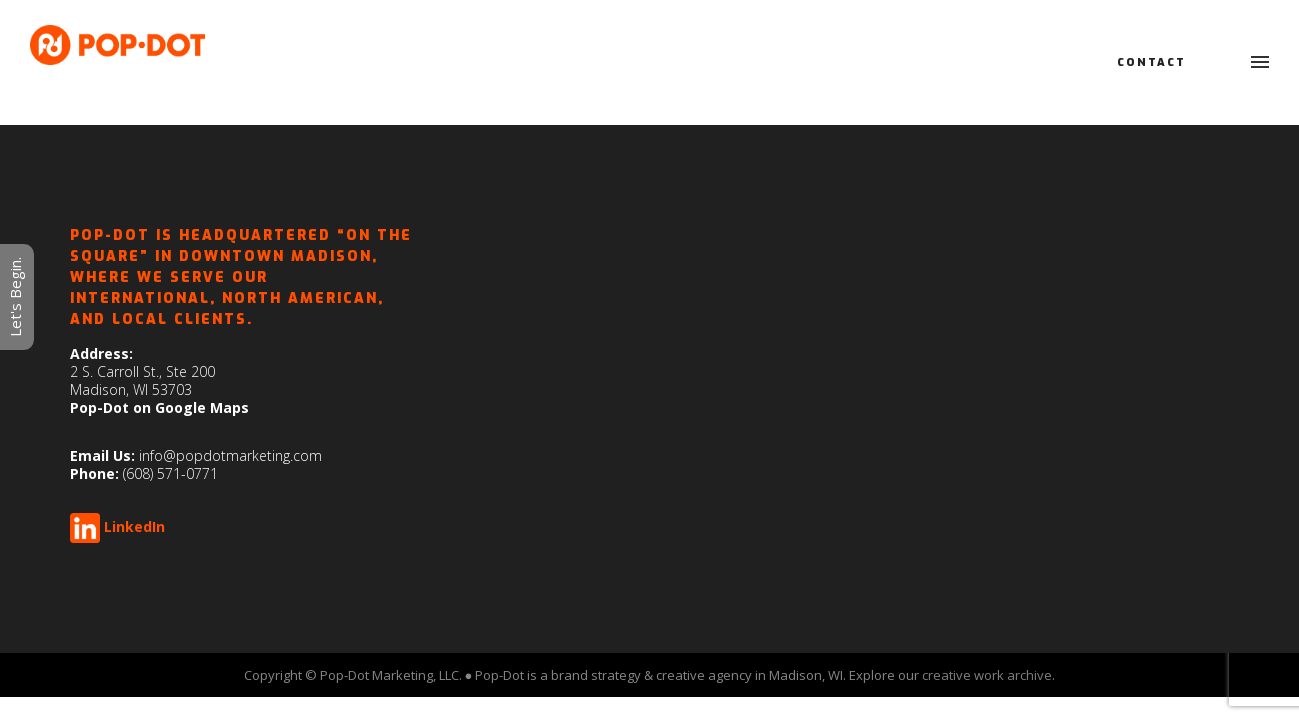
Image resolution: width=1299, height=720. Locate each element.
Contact (1151, 62)
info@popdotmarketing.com (230, 455)
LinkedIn (134, 526)
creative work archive (987, 675)
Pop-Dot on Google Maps (159, 407)
